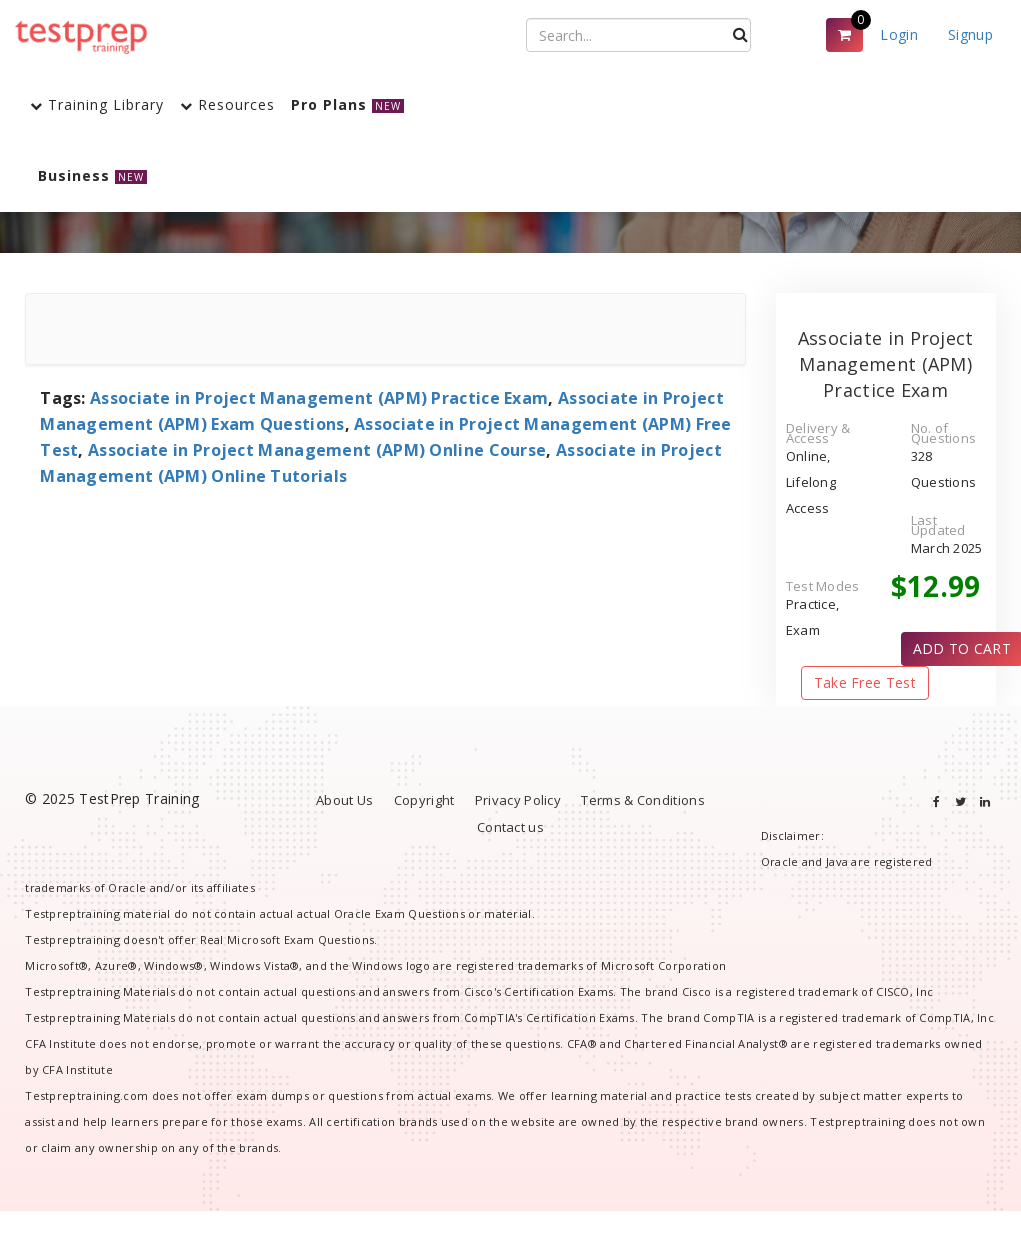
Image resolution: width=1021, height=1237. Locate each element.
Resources (227, 104)
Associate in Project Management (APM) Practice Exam (319, 398)
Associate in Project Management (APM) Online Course (317, 450)
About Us (344, 800)
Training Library (97, 104)
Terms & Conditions (642, 800)
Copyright (424, 800)
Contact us (510, 827)
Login (899, 34)
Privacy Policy (518, 800)
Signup (970, 34)
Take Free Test (865, 682)
